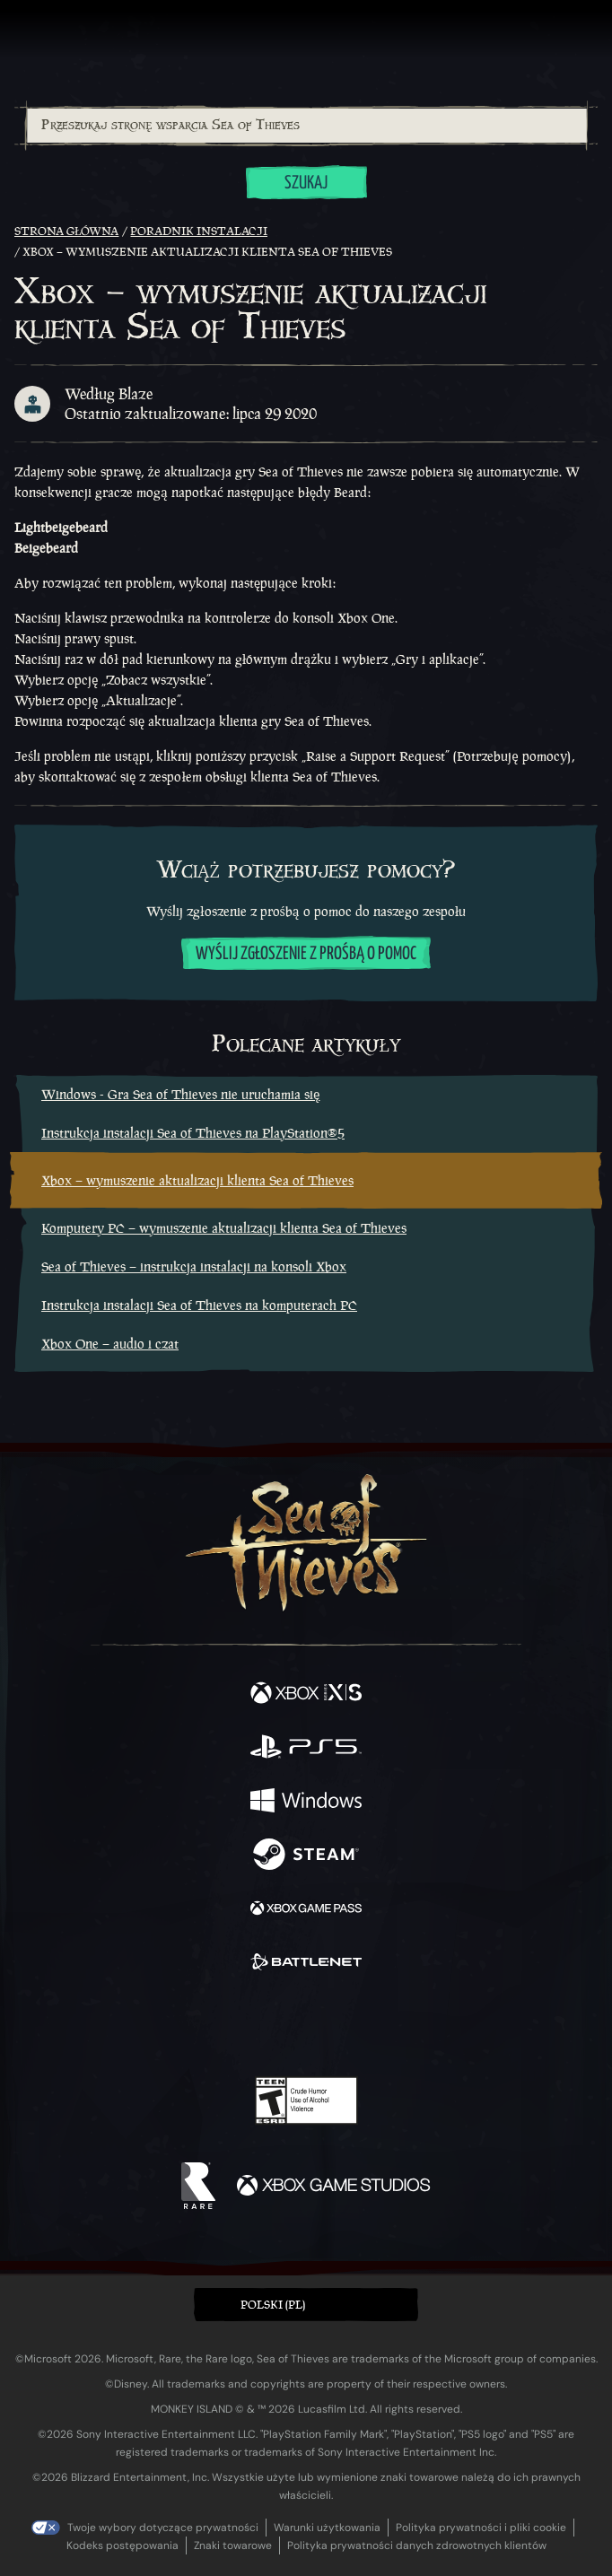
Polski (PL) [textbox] (272, 2304)
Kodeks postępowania (122, 2545)
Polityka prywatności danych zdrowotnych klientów (416, 2545)
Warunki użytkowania (327, 2527)
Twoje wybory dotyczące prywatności (162, 2527)
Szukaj (306, 183)
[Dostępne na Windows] (306, 1802)
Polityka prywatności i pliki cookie (481, 2527)
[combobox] (306, 125)
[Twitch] (251, 2025)
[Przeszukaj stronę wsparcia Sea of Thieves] (307, 125)
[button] (306, 2304)
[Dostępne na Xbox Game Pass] (306, 1910)
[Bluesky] (432, 2026)
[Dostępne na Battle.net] (306, 1964)
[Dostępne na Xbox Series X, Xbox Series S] (306, 1695)
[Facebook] (177, 2023)
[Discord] (357, 2025)
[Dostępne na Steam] (306, 1856)
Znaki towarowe (233, 2545)
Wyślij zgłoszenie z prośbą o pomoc (306, 954)
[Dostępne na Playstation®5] (306, 1748)
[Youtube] (303, 2025)
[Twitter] (211, 2023)
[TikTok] (395, 2026)
